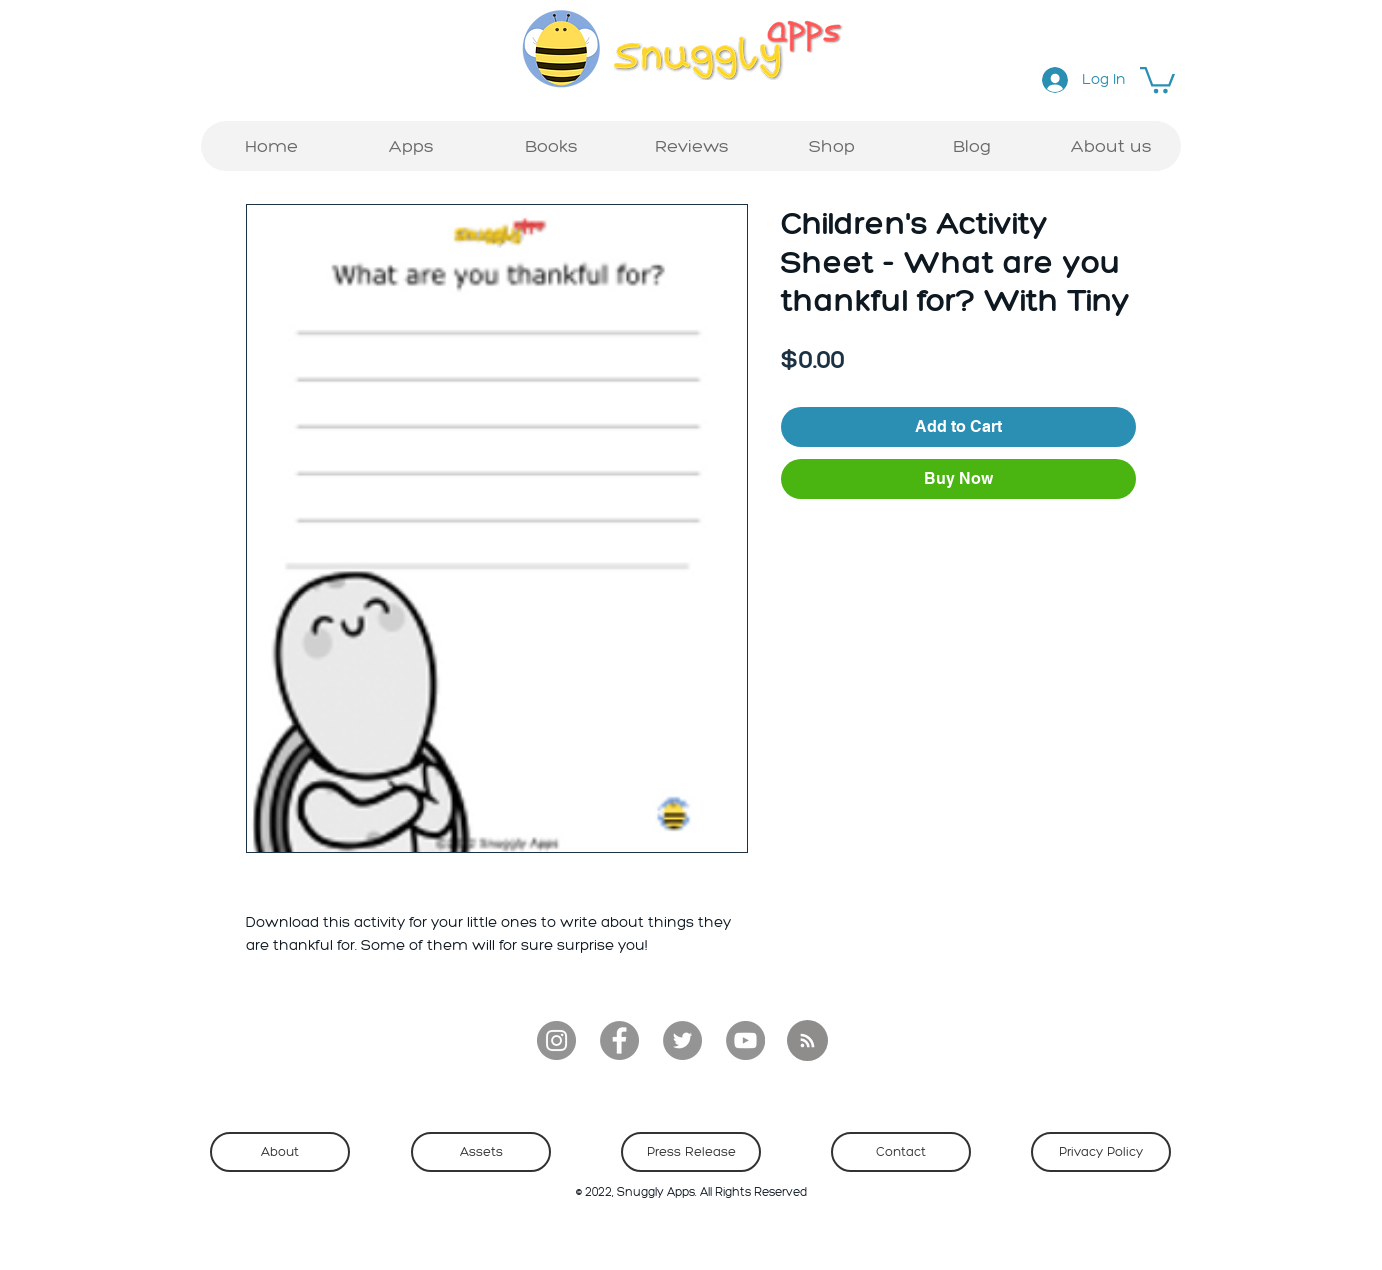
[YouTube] (745, 1040)
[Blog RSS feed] (807, 1041)
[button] (1157, 78)
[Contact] (901, 1152)
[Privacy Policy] (1101, 1152)
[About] (280, 1152)
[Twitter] (682, 1040)
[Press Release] (691, 1152)
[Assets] (481, 1152)
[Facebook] (619, 1040)
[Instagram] (556, 1040)
